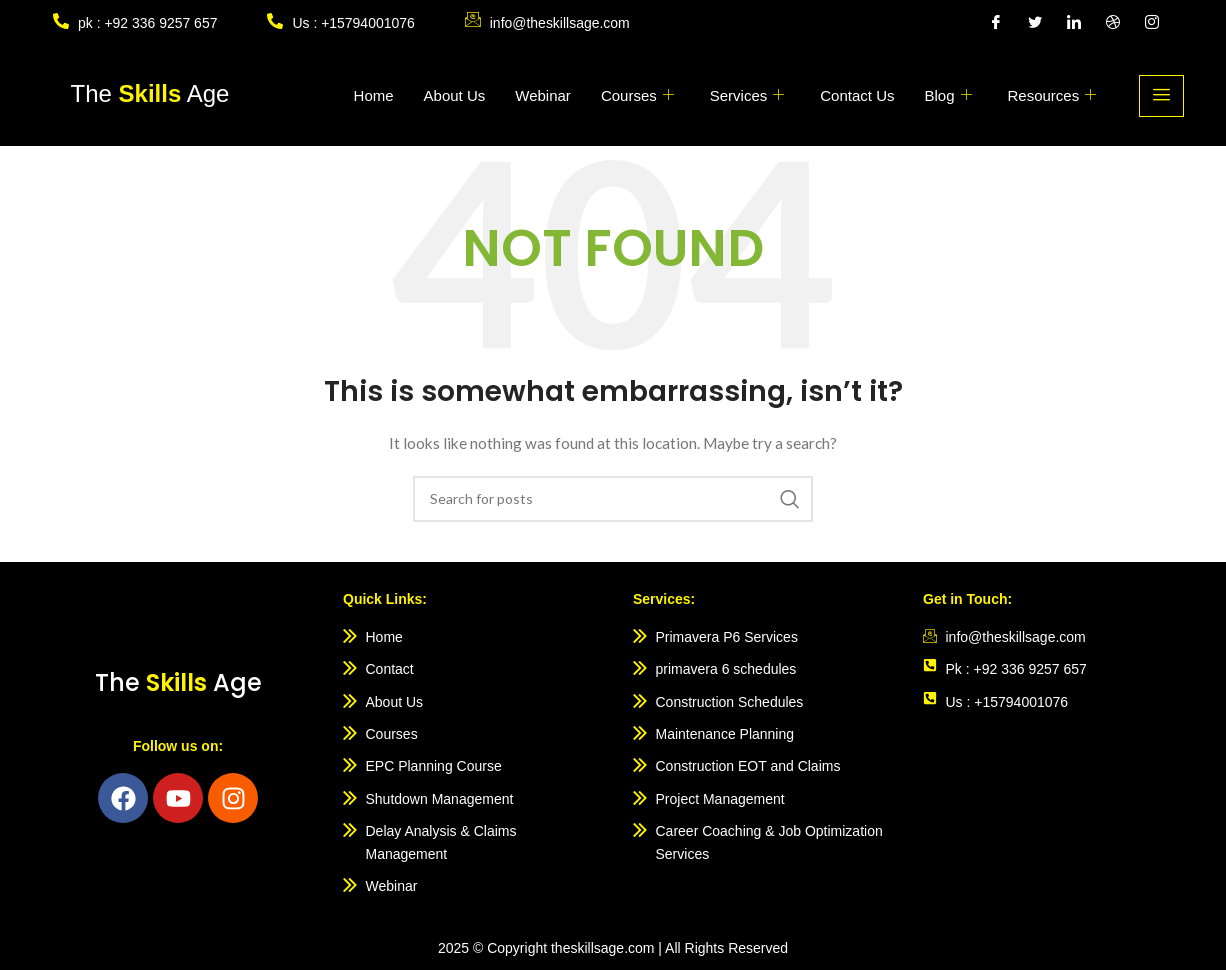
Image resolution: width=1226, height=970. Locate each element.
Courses (637, 96)
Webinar (543, 95)
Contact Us (857, 95)
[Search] (613, 499)
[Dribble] (1113, 23)
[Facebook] (996, 23)
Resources (1052, 96)
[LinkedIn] (1074, 23)
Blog (947, 96)
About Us (455, 95)
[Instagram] (1152, 23)
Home (374, 95)
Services (747, 96)
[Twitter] (1035, 23)
